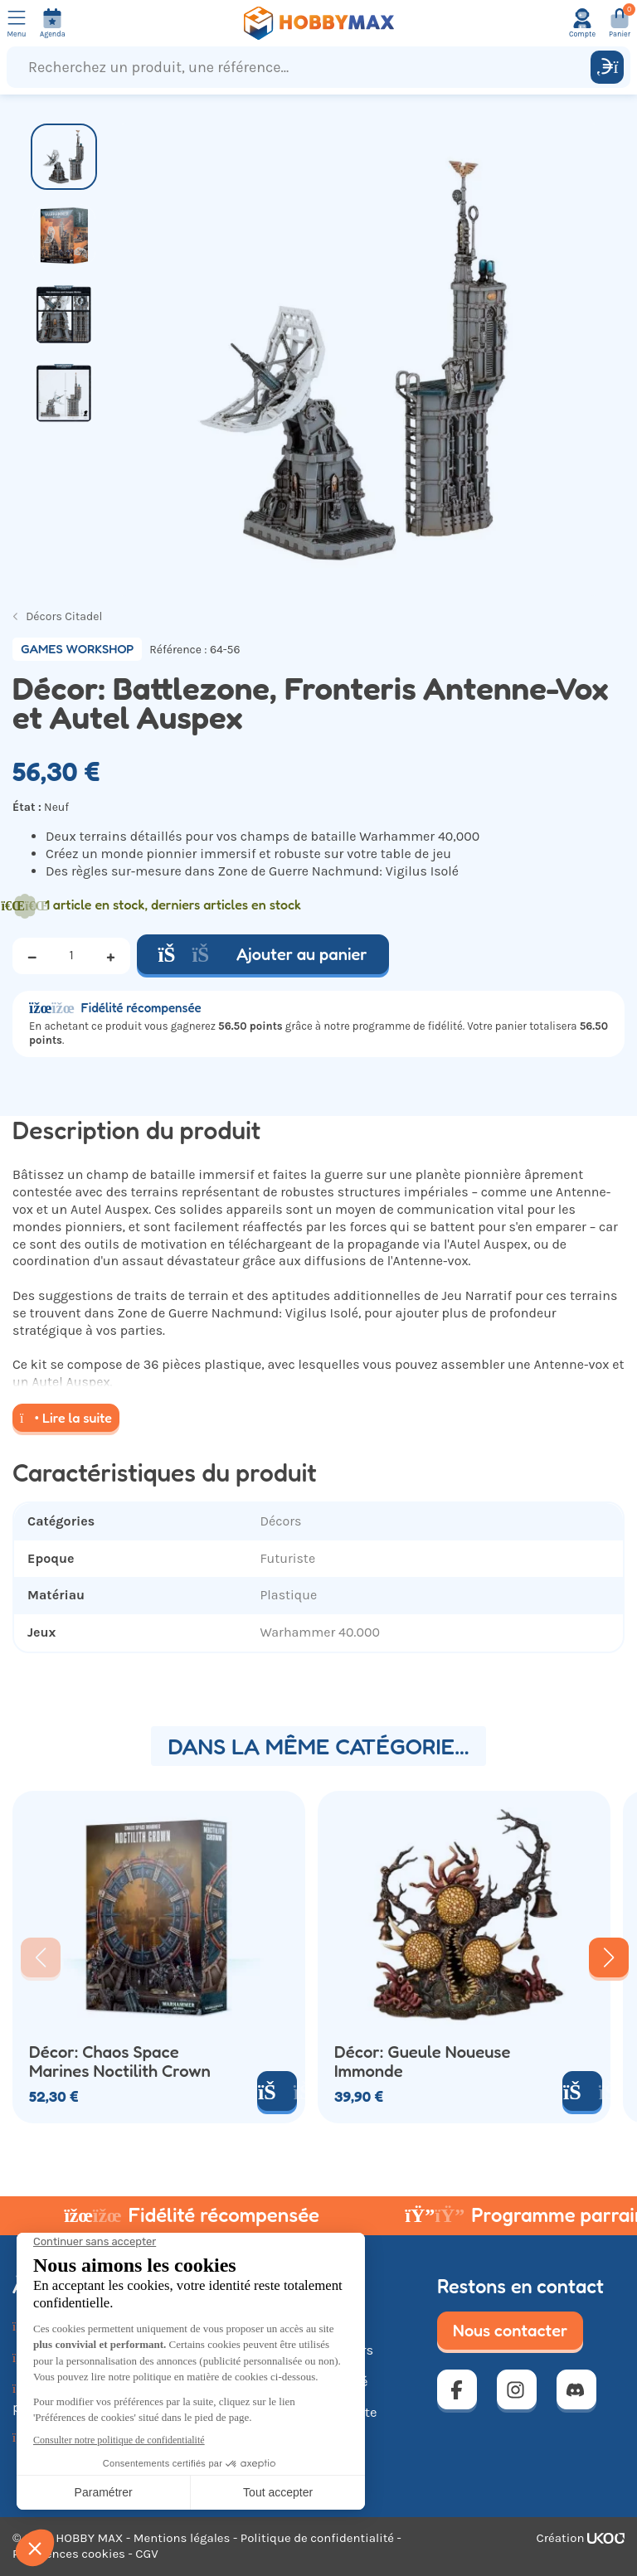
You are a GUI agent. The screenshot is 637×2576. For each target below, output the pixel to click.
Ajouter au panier (262, 954)
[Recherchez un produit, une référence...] (302, 67)
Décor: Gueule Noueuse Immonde (422, 2061)
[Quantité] (71, 956)
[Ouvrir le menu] (16, 23)
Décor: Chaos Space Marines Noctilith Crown (120, 2061)
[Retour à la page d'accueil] (318, 23)
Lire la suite (66, 1417)
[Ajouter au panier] (582, 2091)
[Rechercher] (607, 67)
